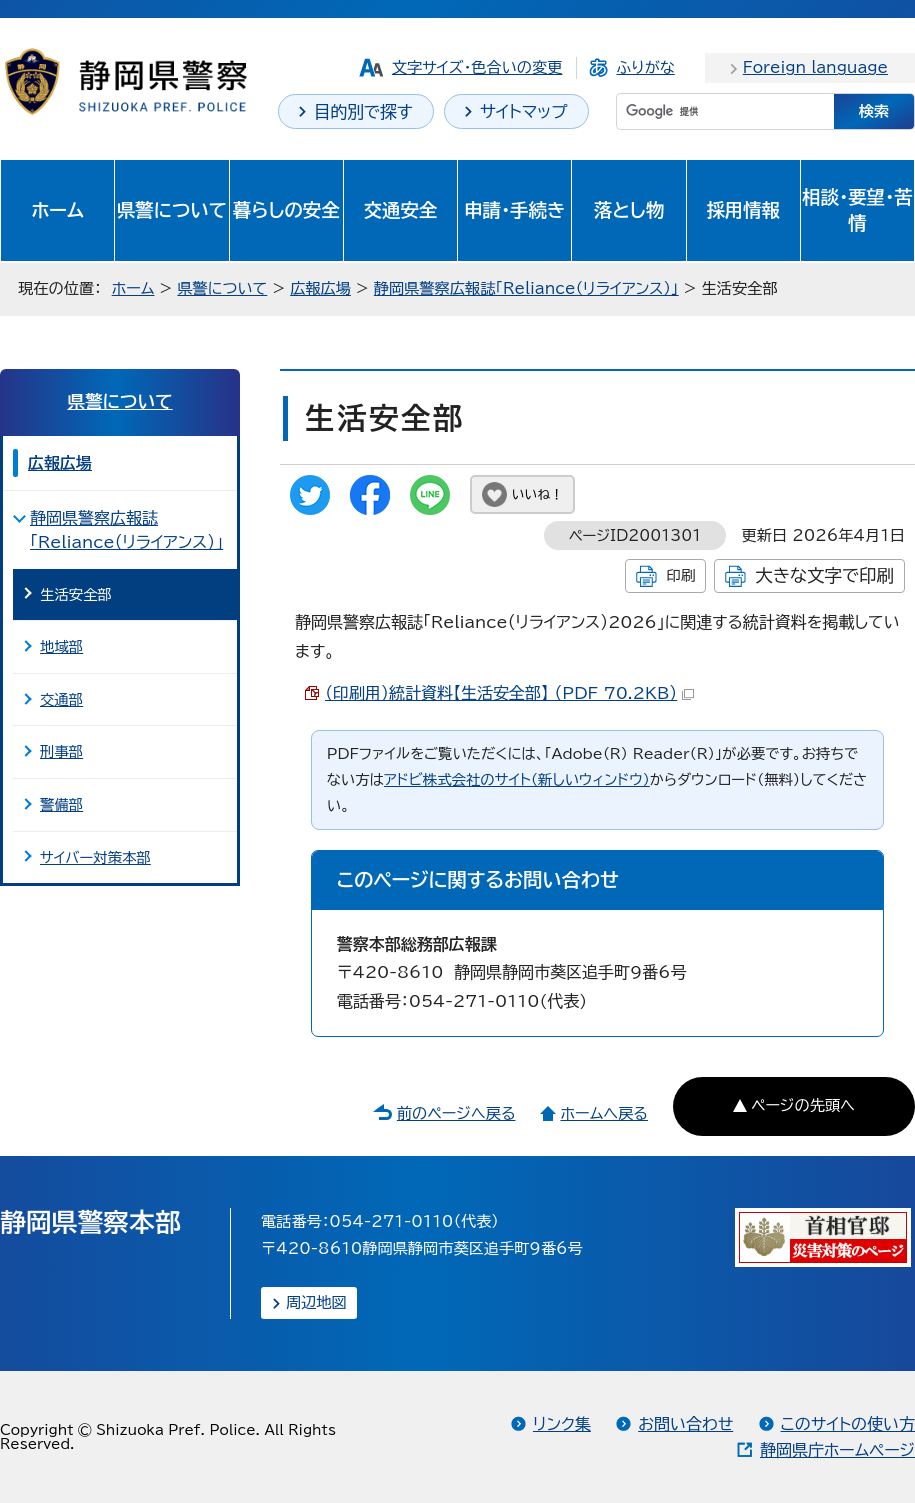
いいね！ (537, 494)
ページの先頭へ (803, 1105)
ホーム (57, 210)
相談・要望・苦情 (857, 210)
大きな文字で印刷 (824, 575)
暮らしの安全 (286, 210)
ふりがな (645, 67)
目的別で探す (363, 111)
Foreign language (815, 67)
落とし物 (629, 210)
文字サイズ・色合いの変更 (477, 67)
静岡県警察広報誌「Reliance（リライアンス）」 (526, 288)
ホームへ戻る (603, 1113)
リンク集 (562, 1424)
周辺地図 (316, 1302)
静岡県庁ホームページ (837, 1450)
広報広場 (320, 288)
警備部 (61, 804)
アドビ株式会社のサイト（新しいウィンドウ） (517, 779)
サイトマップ (524, 111)
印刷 (680, 575)
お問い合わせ (685, 1424)
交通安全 (401, 210)
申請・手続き (514, 210)
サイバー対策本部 (95, 857)
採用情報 (743, 210)
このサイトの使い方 (848, 1424)
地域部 (61, 646)
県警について (172, 210)
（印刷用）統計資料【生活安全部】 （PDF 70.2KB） (509, 693)
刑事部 (61, 751)
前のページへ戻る (456, 1113)
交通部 (61, 699)
